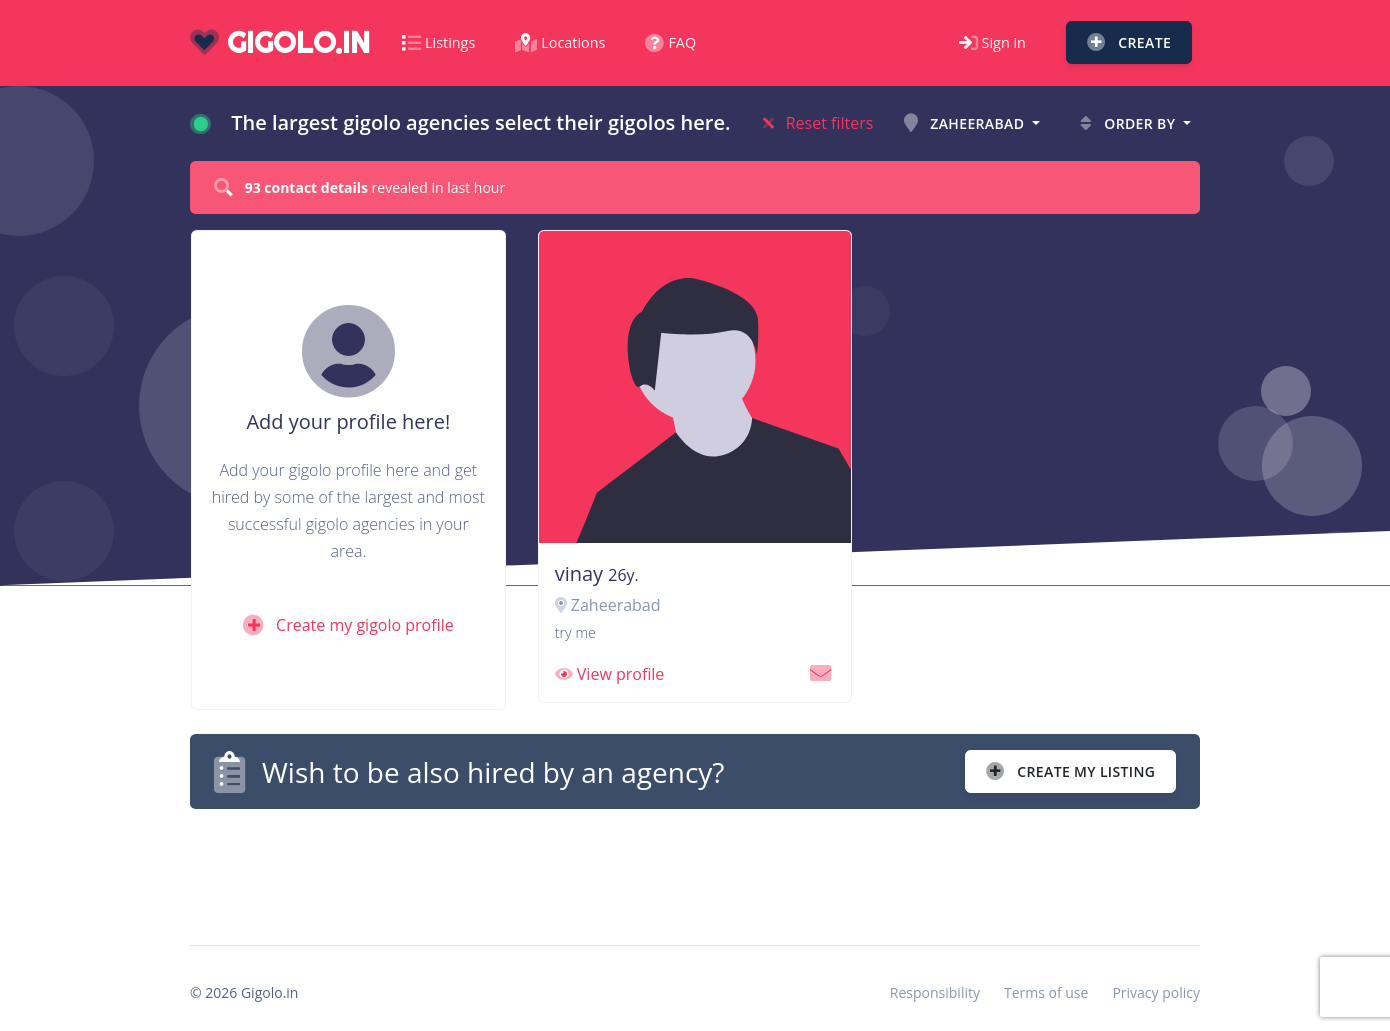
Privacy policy (1156, 992)
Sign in (992, 42)
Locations (560, 42)
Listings (438, 42)
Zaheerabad (966, 123)
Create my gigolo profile (348, 625)
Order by (1129, 123)
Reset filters (818, 123)
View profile (610, 674)
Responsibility (935, 992)
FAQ (670, 42)
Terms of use (1046, 992)
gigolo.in (280, 42)
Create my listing (1070, 771)
